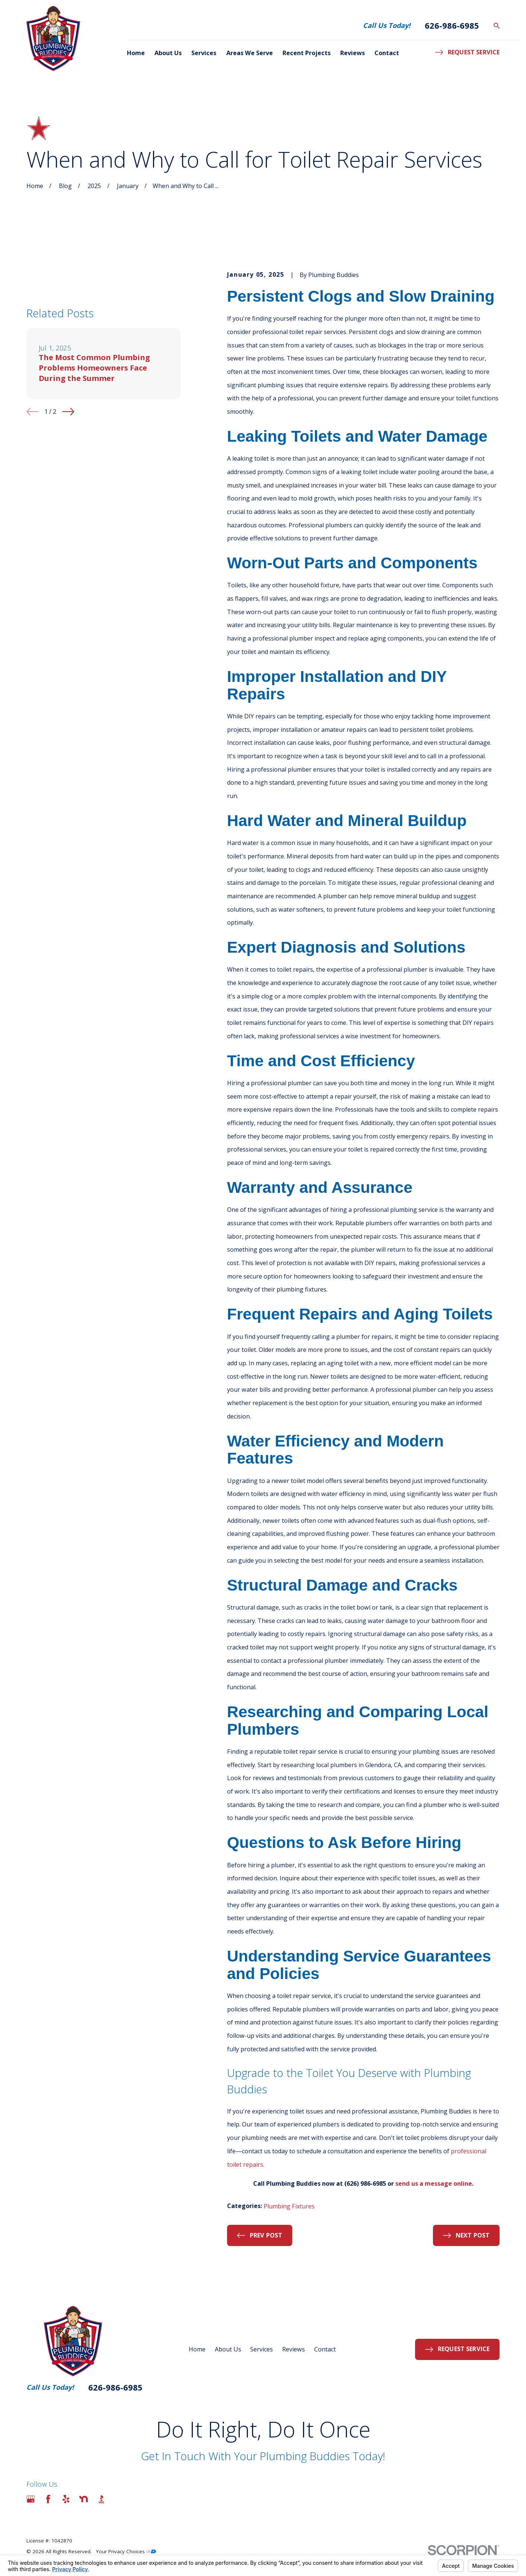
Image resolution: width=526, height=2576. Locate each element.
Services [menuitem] (203, 53)
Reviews (293, 2349)
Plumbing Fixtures (289, 2206)
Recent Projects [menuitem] (307, 53)
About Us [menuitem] (168, 53)
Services (261, 2349)
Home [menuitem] (136, 53)
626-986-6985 (452, 26)
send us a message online (433, 2183)
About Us (228, 2349)
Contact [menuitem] (386, 53)
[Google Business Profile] (30, 2499)
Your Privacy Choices (126, 2551)
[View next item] (68, 411)
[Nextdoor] (83, 2499)
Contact (325, 2349)
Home (197, 2349)
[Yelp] (66, 2499)
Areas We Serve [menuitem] (249, 53)
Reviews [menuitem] (352, 53)
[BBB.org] (101, 2499)
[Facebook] (48, 2499)
